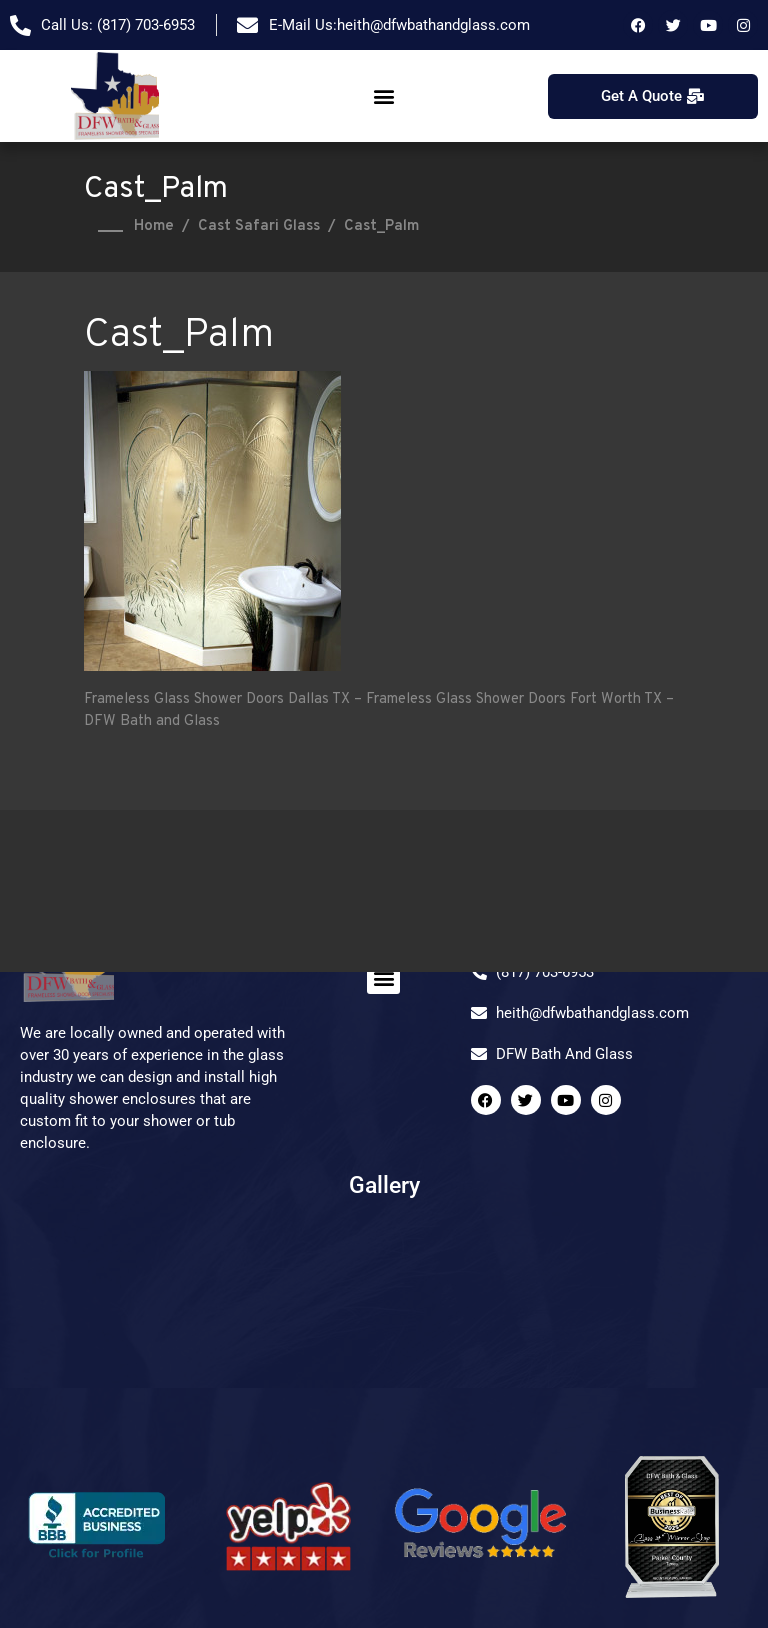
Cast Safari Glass (259, 226)
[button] (383, 96)
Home (154, 226)
